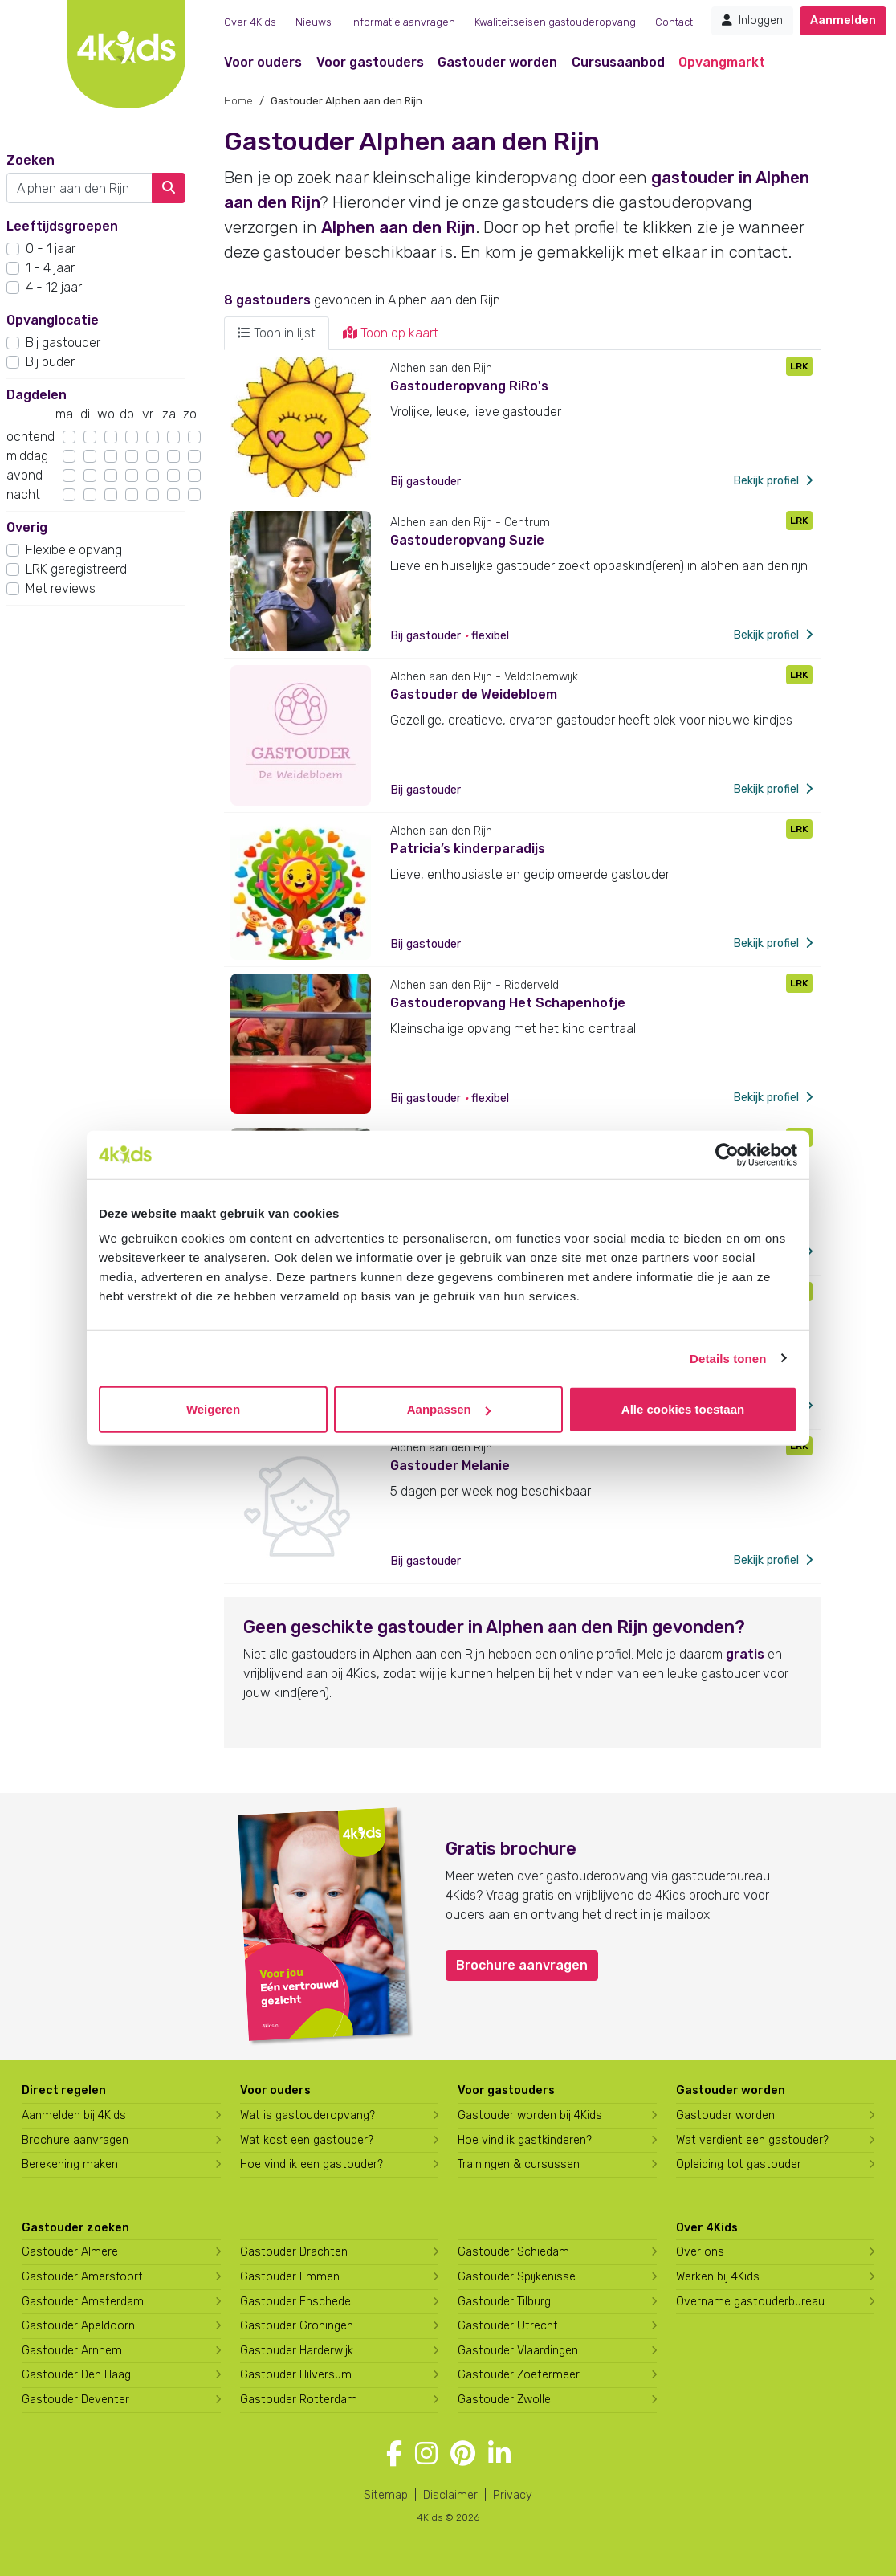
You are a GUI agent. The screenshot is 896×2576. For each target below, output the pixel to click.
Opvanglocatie (52, 320)
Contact (674, 22)
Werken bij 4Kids (718, 2277)
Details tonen (728, 1358)
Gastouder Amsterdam (83, 2302)
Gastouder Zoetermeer (519, 2375)
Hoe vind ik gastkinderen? (525, 2140)
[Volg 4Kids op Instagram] (426, 2454)
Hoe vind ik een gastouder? (311, 2164)
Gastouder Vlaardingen (518, 2351)
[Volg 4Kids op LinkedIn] (499, 2454)
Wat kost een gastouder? (306, 2140)
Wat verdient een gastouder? (752, 2140)
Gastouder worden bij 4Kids (530, 2115)
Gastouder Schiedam (513, 2252)
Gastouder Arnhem (72, 2351)
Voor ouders (263, 62)
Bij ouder (50, 361)
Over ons (700, 2252)
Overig (26, 527)
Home (238, 101)
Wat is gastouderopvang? (307, 2115)
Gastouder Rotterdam (298, 2400)
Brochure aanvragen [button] (522, 1965)
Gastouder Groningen (296, 2326)
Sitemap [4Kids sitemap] (386, 2495)
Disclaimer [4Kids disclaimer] (450, 2495)
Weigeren (213, 1409)
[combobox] (79, 188)
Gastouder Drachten (294, 2252)
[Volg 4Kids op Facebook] (394, 2454)
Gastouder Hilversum (296, 2375)
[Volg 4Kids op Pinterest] (462, 2454)
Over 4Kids (250, 22)
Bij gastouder (63, 342)
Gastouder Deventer (75, 2400)
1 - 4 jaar (50, 268)
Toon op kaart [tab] (390, 333)
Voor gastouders (370, 62)
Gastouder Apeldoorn (78, 2326)
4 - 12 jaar (54, 287)
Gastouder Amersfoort (82, 2277)
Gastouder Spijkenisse (517, 2277)
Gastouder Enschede (295, 2302)
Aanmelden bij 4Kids (74, 2115)
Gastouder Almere (70, 2252)
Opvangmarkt (721, 62)
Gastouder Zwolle (504, 2400)
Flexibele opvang (74, 549)
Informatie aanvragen (403, 22)
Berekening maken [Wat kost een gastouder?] (70, 2164)
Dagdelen (36, 394)
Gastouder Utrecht (508, 2326)
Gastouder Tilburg (504, 2302)
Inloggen (752, 20)
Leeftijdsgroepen (62, 226)
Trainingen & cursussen (519, 2164)
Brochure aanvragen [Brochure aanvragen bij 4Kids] (75, 2140)
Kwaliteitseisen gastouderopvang (555, 22)
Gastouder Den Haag (76, 2375)
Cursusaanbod (618, 62)
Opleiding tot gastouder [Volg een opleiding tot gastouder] (738, 2164)
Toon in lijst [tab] (277, 333)
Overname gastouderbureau (750, 2302)
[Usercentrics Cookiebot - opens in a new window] (727, 1154)
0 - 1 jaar (50, 248)
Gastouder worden (497, 62)
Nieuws (313, 22)
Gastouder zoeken (75, 2228)
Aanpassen (449, 1409)
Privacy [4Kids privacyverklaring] (512, 2495)
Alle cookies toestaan (682, 1409)
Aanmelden (843, 20)
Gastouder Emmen (290, 2277)
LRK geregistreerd (76, 569)
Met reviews (61, 588)
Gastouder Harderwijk (296, 2351)
